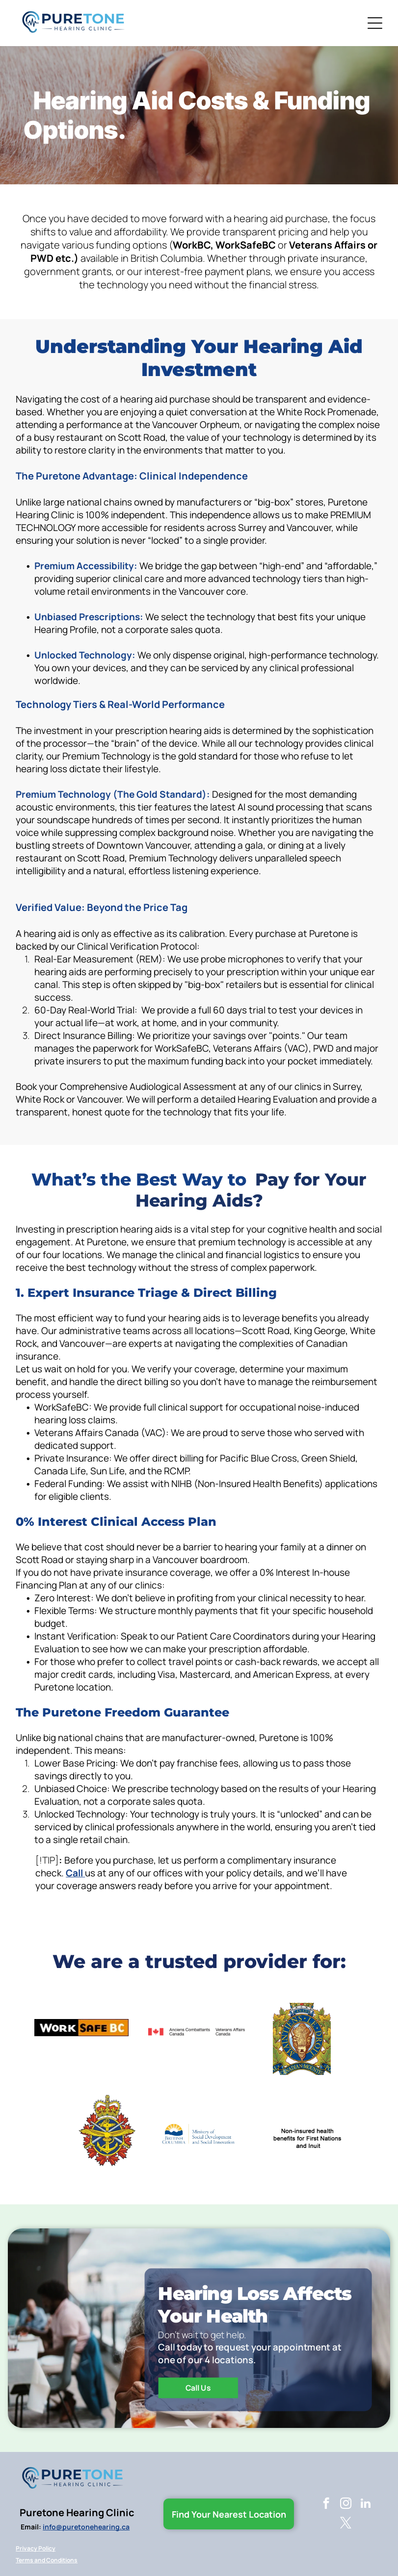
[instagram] (345, 2504)
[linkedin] (365, 2504)
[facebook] (326, 2504)
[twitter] (345, 2524)
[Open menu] (375, 23)
